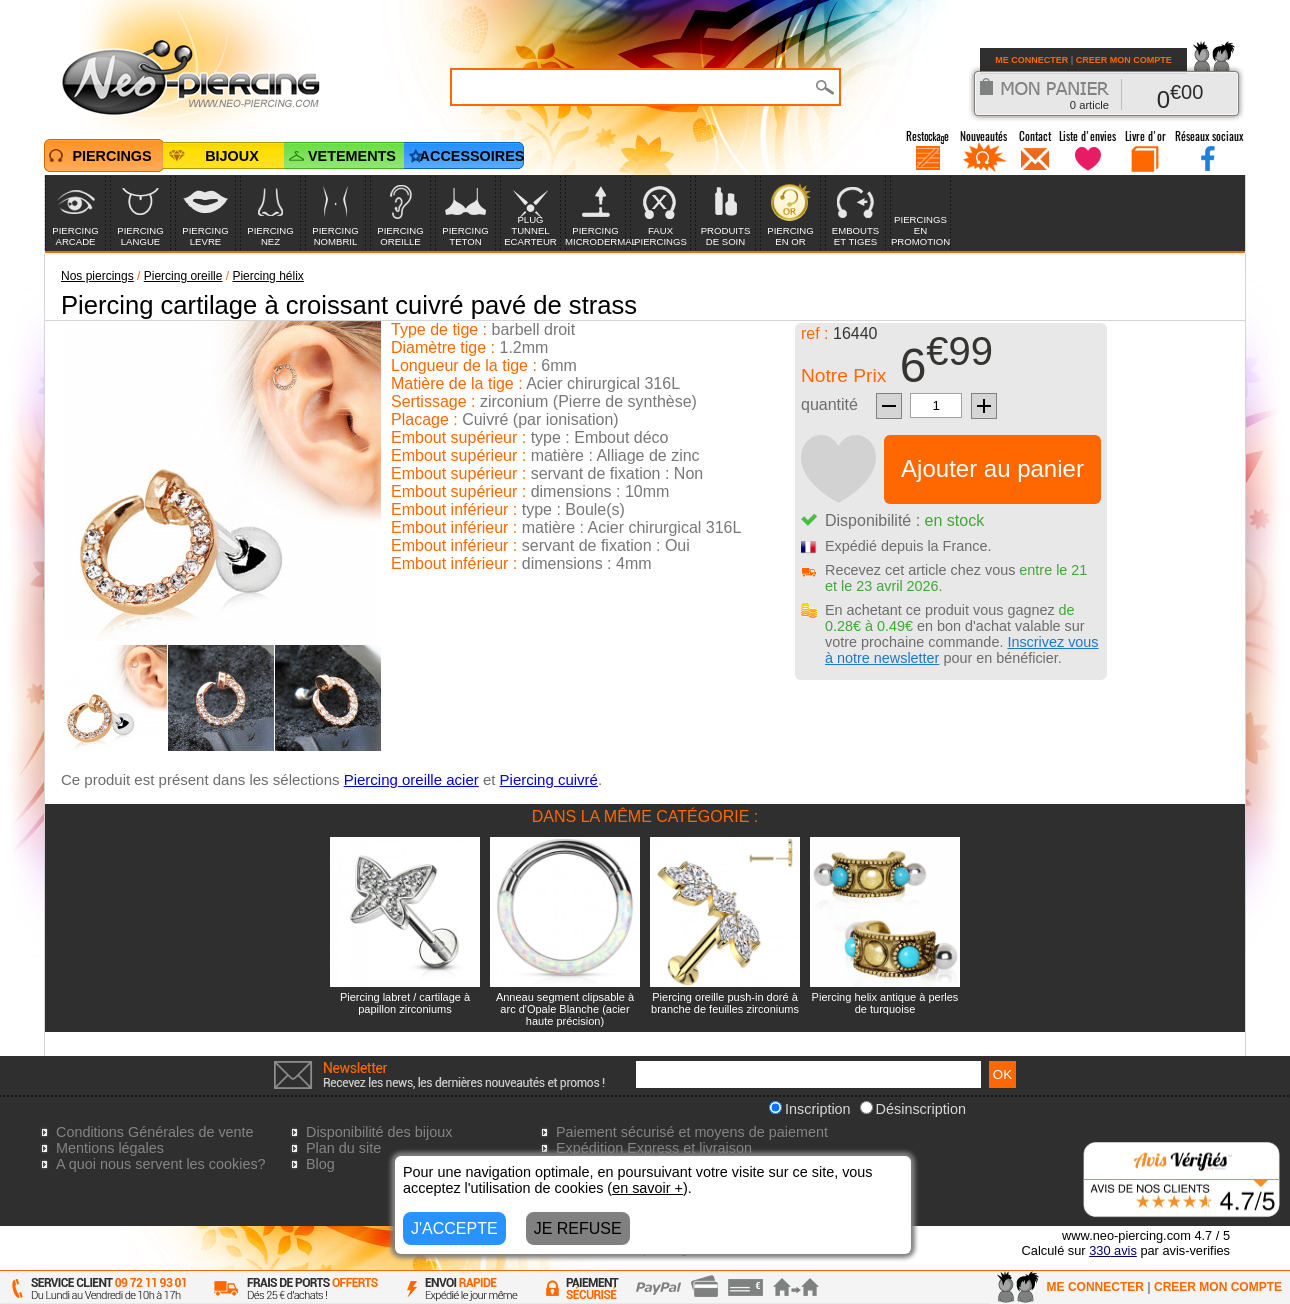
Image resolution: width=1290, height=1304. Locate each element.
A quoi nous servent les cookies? (161, 1164)
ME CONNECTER (1031, 60)
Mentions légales (110, 1148)
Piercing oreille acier (411, 779)
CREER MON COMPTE (1124, 60)
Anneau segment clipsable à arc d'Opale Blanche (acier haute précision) (565, 1009)
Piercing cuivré (549, 779)
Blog (320, 1164)
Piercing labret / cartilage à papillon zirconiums (405, 1003)
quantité (829, 404)
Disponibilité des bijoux (379, 1132)
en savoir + (647, 1188)
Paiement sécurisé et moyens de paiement (692, 1132)
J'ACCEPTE (454, 1228)
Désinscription (913, 1109)
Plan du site (343, 1148)
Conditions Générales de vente (155, 1132)
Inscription (810, 1109)
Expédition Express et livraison (654, 1148)
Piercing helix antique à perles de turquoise (885, 1003)
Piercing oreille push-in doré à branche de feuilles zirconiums (725, 1003)
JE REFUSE (578, 1228)
